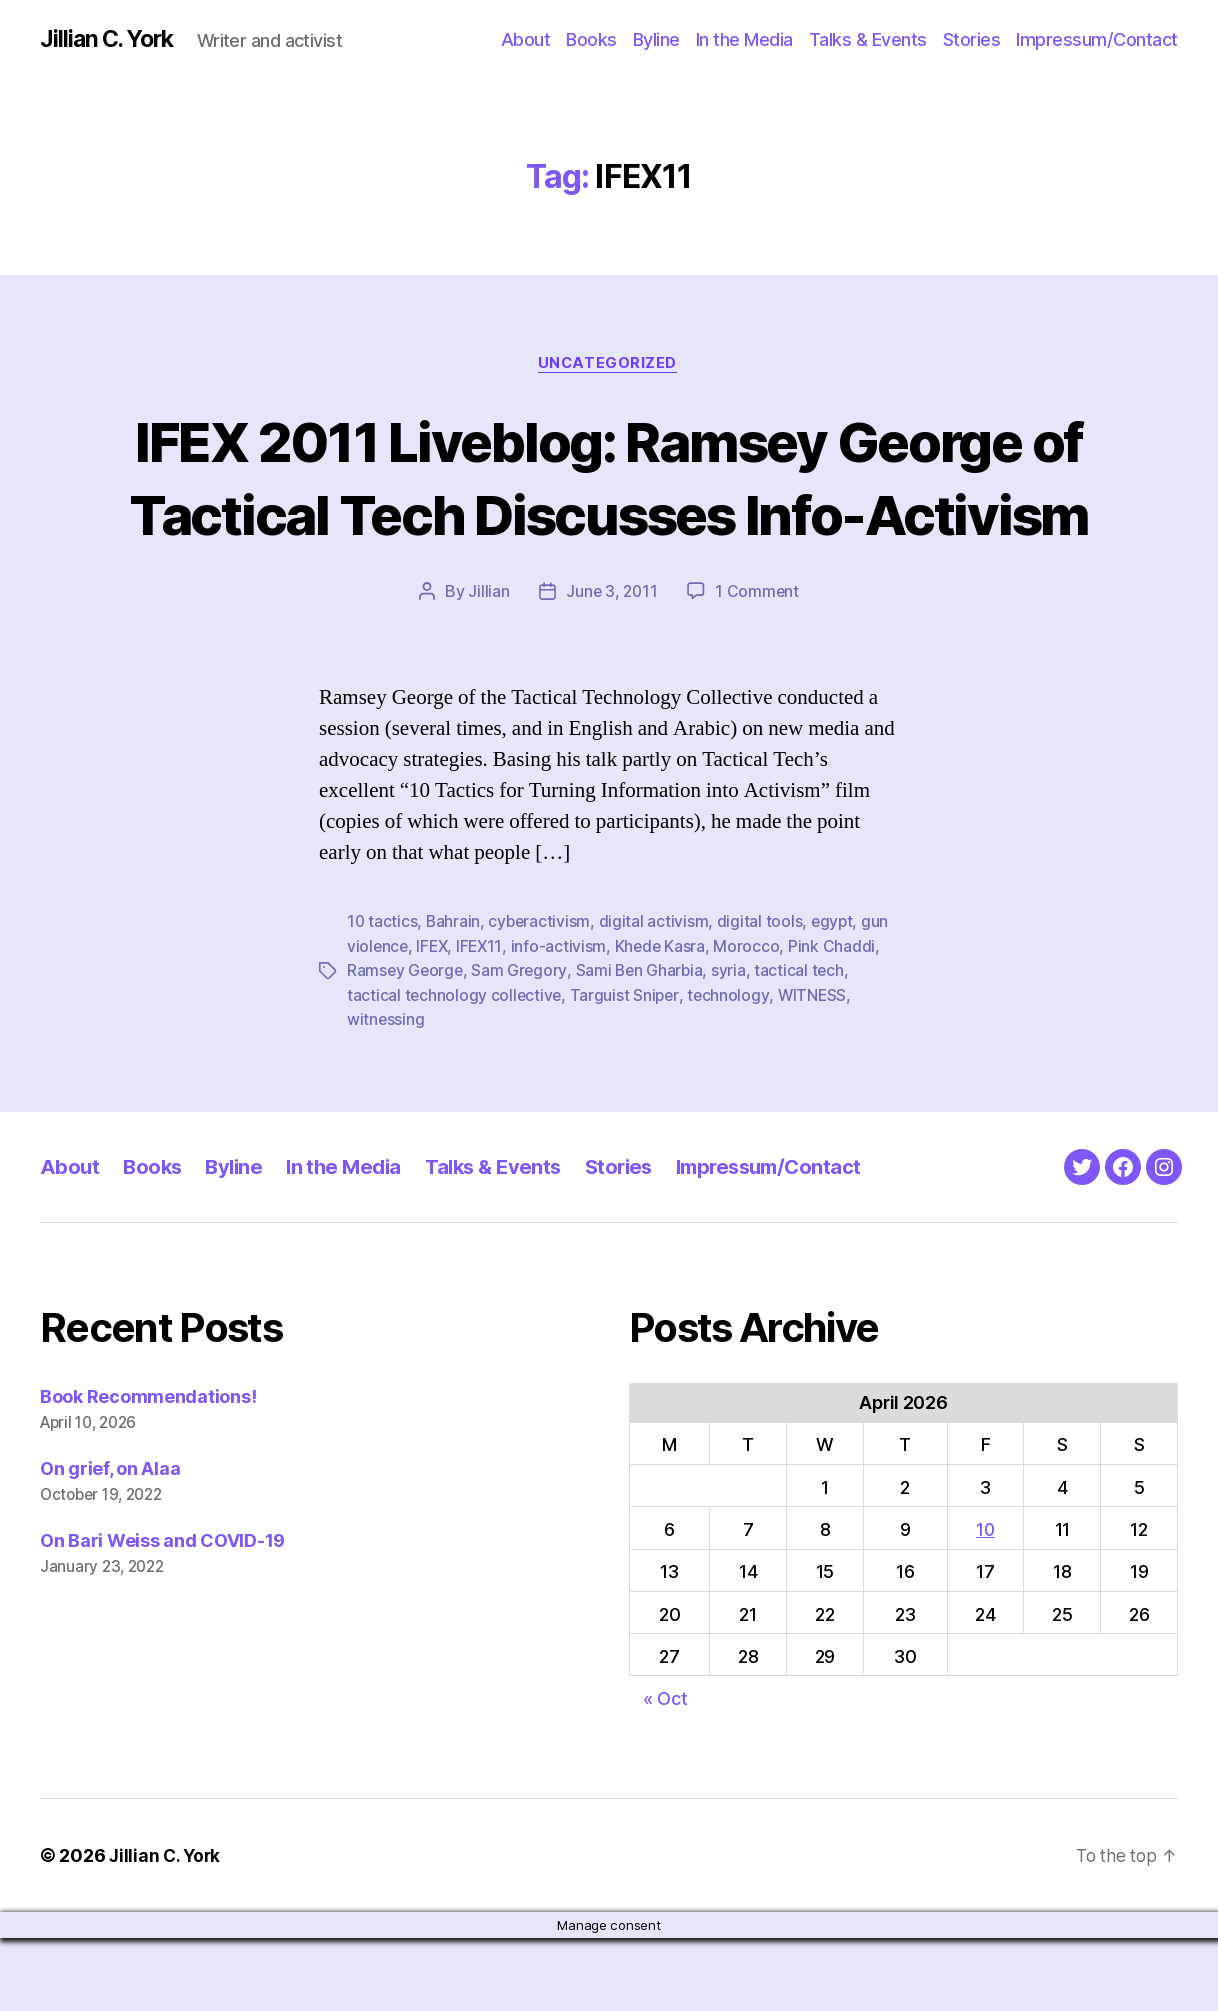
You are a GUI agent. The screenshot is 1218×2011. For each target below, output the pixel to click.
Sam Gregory (522, 1045)
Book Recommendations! (148, 1469)
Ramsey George (406, 1045)
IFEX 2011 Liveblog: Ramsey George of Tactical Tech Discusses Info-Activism (609, 514)
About (526, 39)
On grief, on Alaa (110, 1541)
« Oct (665, 1771)
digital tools (764, 997)
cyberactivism (542, 997)
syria (734, 1045)
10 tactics (382, 997)
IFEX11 (483, 1021)
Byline (656, 39)
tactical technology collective (455, 1069)
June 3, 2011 (611, 667)
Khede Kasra (666, 1021)
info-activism (564, 1021)
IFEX (434, 1021)
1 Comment (758, 667)
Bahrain (454, 997)
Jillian (486, 667)
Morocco (753, 1021)
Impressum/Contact (1097, 39)
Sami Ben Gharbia (643, 1045)
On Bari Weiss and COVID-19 (162, 1613)
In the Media (744, 39)
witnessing (386, 1093)
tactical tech (805, 1045)
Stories (972, 39)
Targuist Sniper (627, 1069)
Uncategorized (609, 365)
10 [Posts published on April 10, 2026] (985, 1602)
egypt (836, 997)
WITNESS (817, 1069)
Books (591, 39)
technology (732, 1069)
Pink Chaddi (838, 1021)
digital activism (657, 997)
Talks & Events (868, 39)
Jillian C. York (110, 40)
